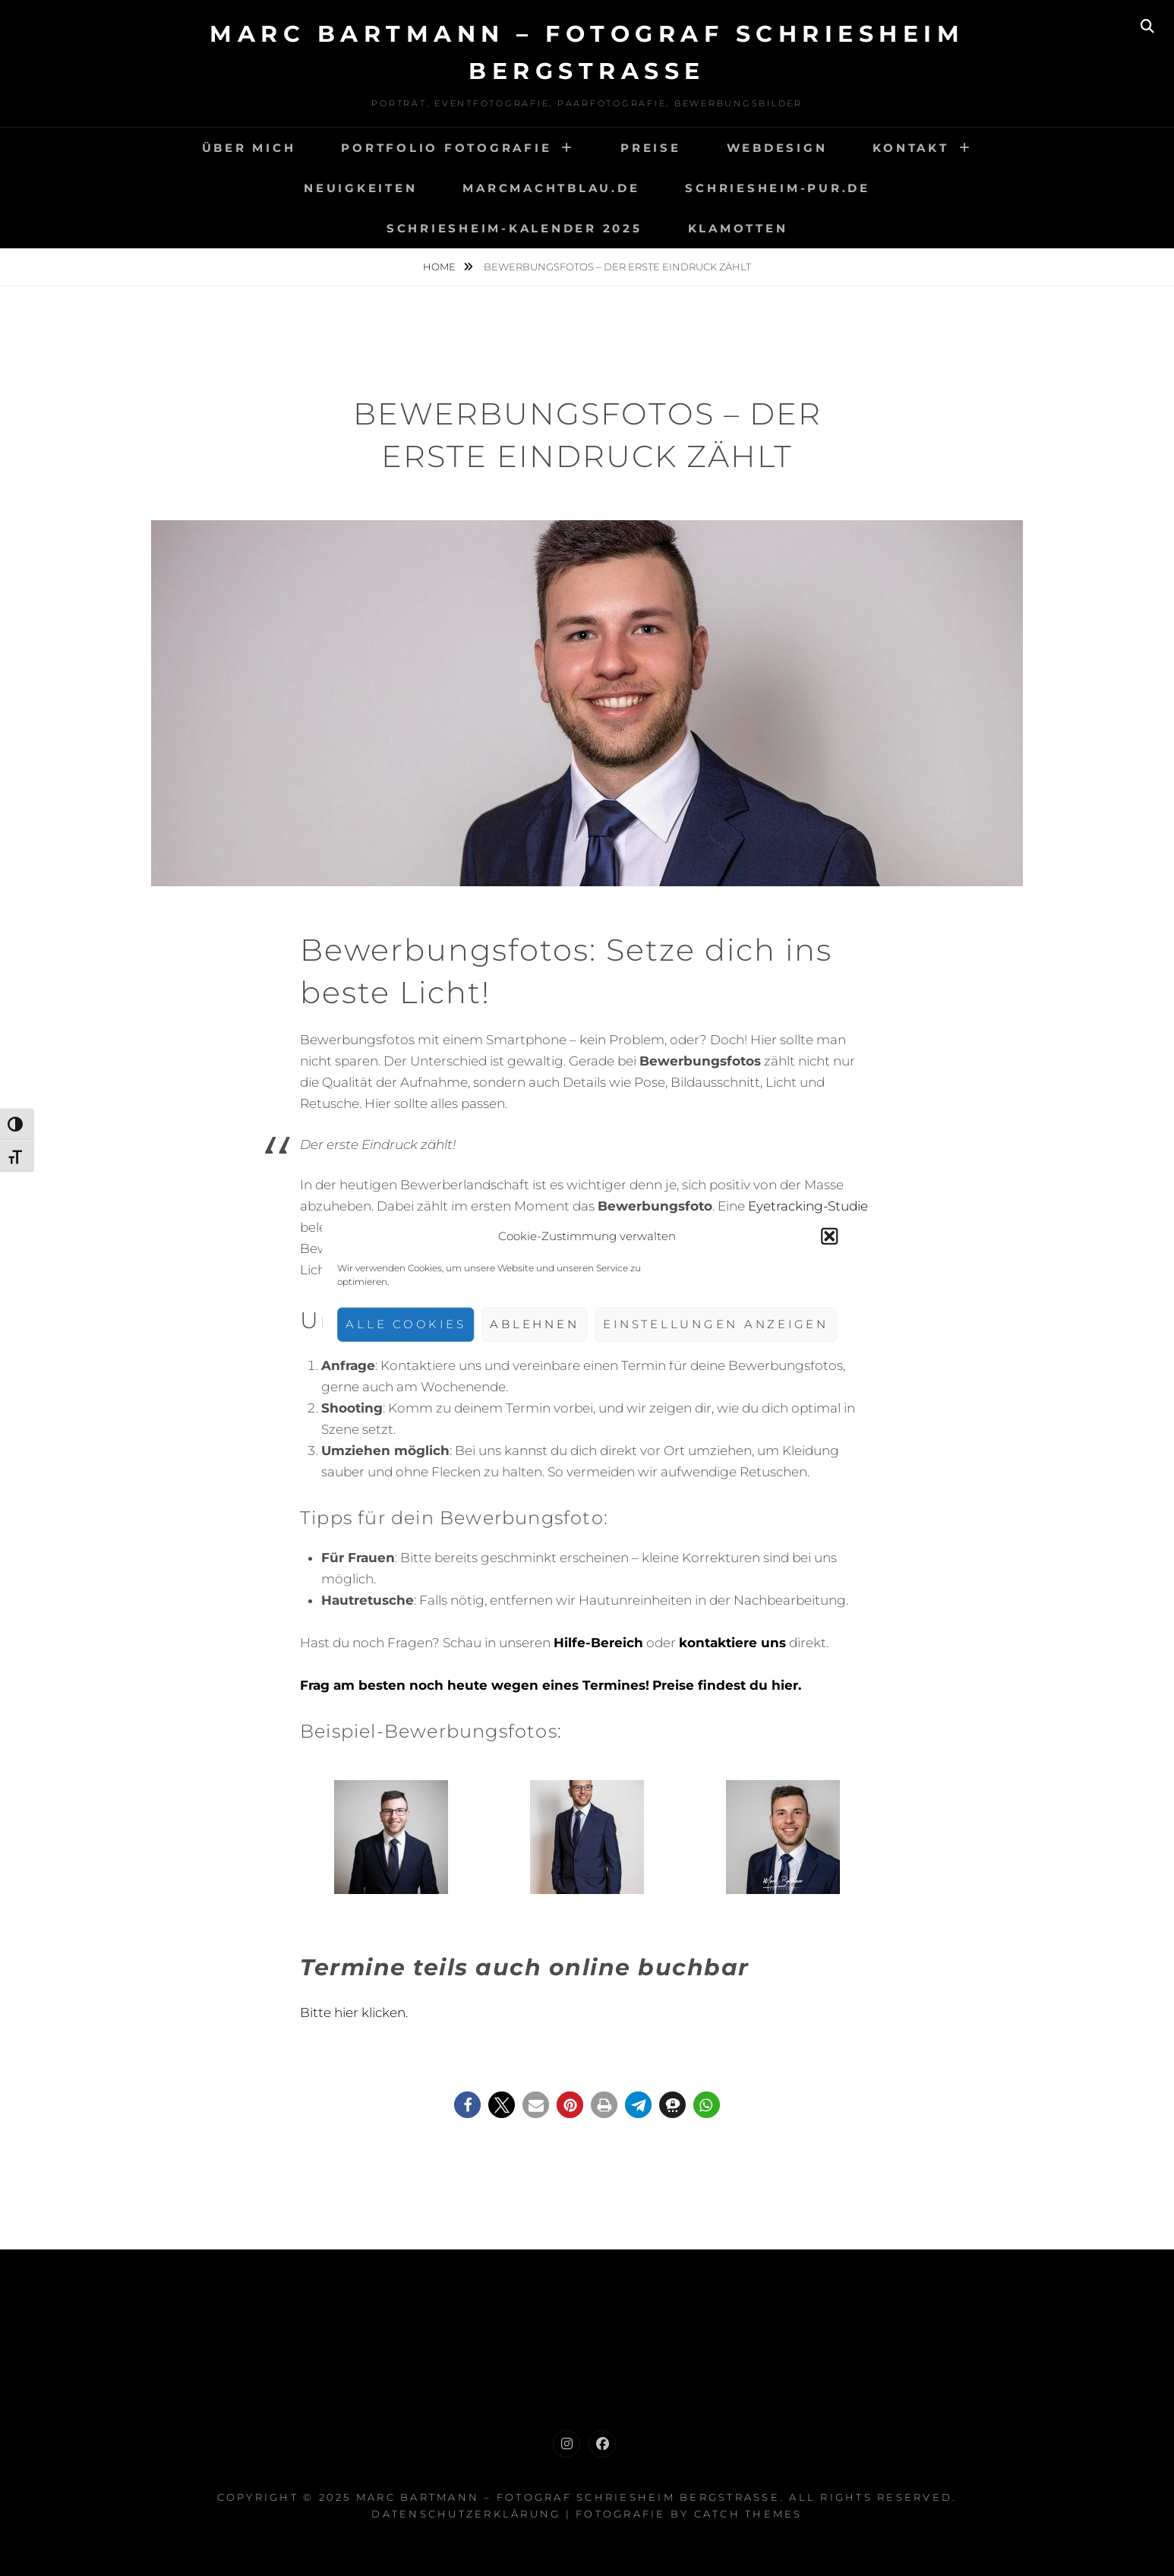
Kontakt (910, 147)
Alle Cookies (405, 1324)
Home (440, 266)
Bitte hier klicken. (354, 2012)
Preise (650, 147)
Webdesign (777, 147)
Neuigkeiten (360, 188)
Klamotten (738, 228)
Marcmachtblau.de (550, 188)
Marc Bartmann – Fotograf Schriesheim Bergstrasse (568, 2497)
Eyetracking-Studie (808, 1206)
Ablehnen (534, 1324)
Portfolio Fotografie (446, 147)
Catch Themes (748, 2514)
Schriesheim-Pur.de (777, 188)
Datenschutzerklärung (465, 2514)
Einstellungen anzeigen (715, 1324)
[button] (829, 1236)
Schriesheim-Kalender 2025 (514, 228)
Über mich (249, 147)
